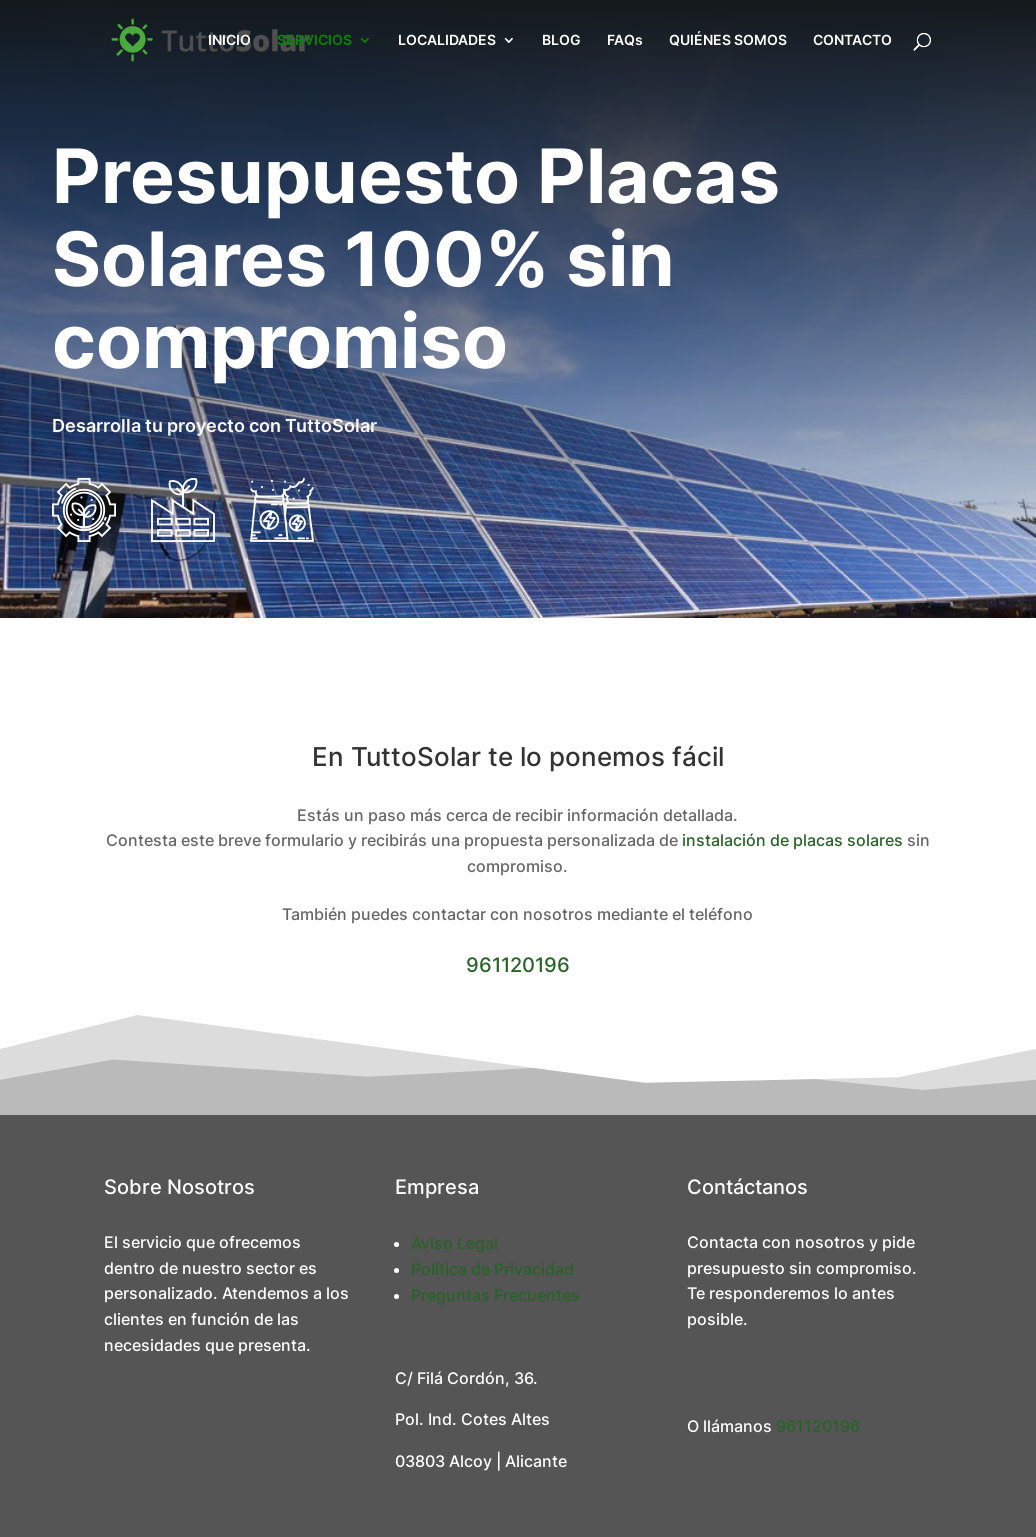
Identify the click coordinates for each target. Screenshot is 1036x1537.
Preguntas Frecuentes (495, 1295)
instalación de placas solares (792, 840)
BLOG (561, 40)
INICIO (229, 40)
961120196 (518, 965)
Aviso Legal (454, 1243)
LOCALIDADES (447, 40)
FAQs (625, 40)
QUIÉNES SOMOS (728, 40)
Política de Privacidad (492, 1269)
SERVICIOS (314, 40)
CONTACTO (852, 40)
